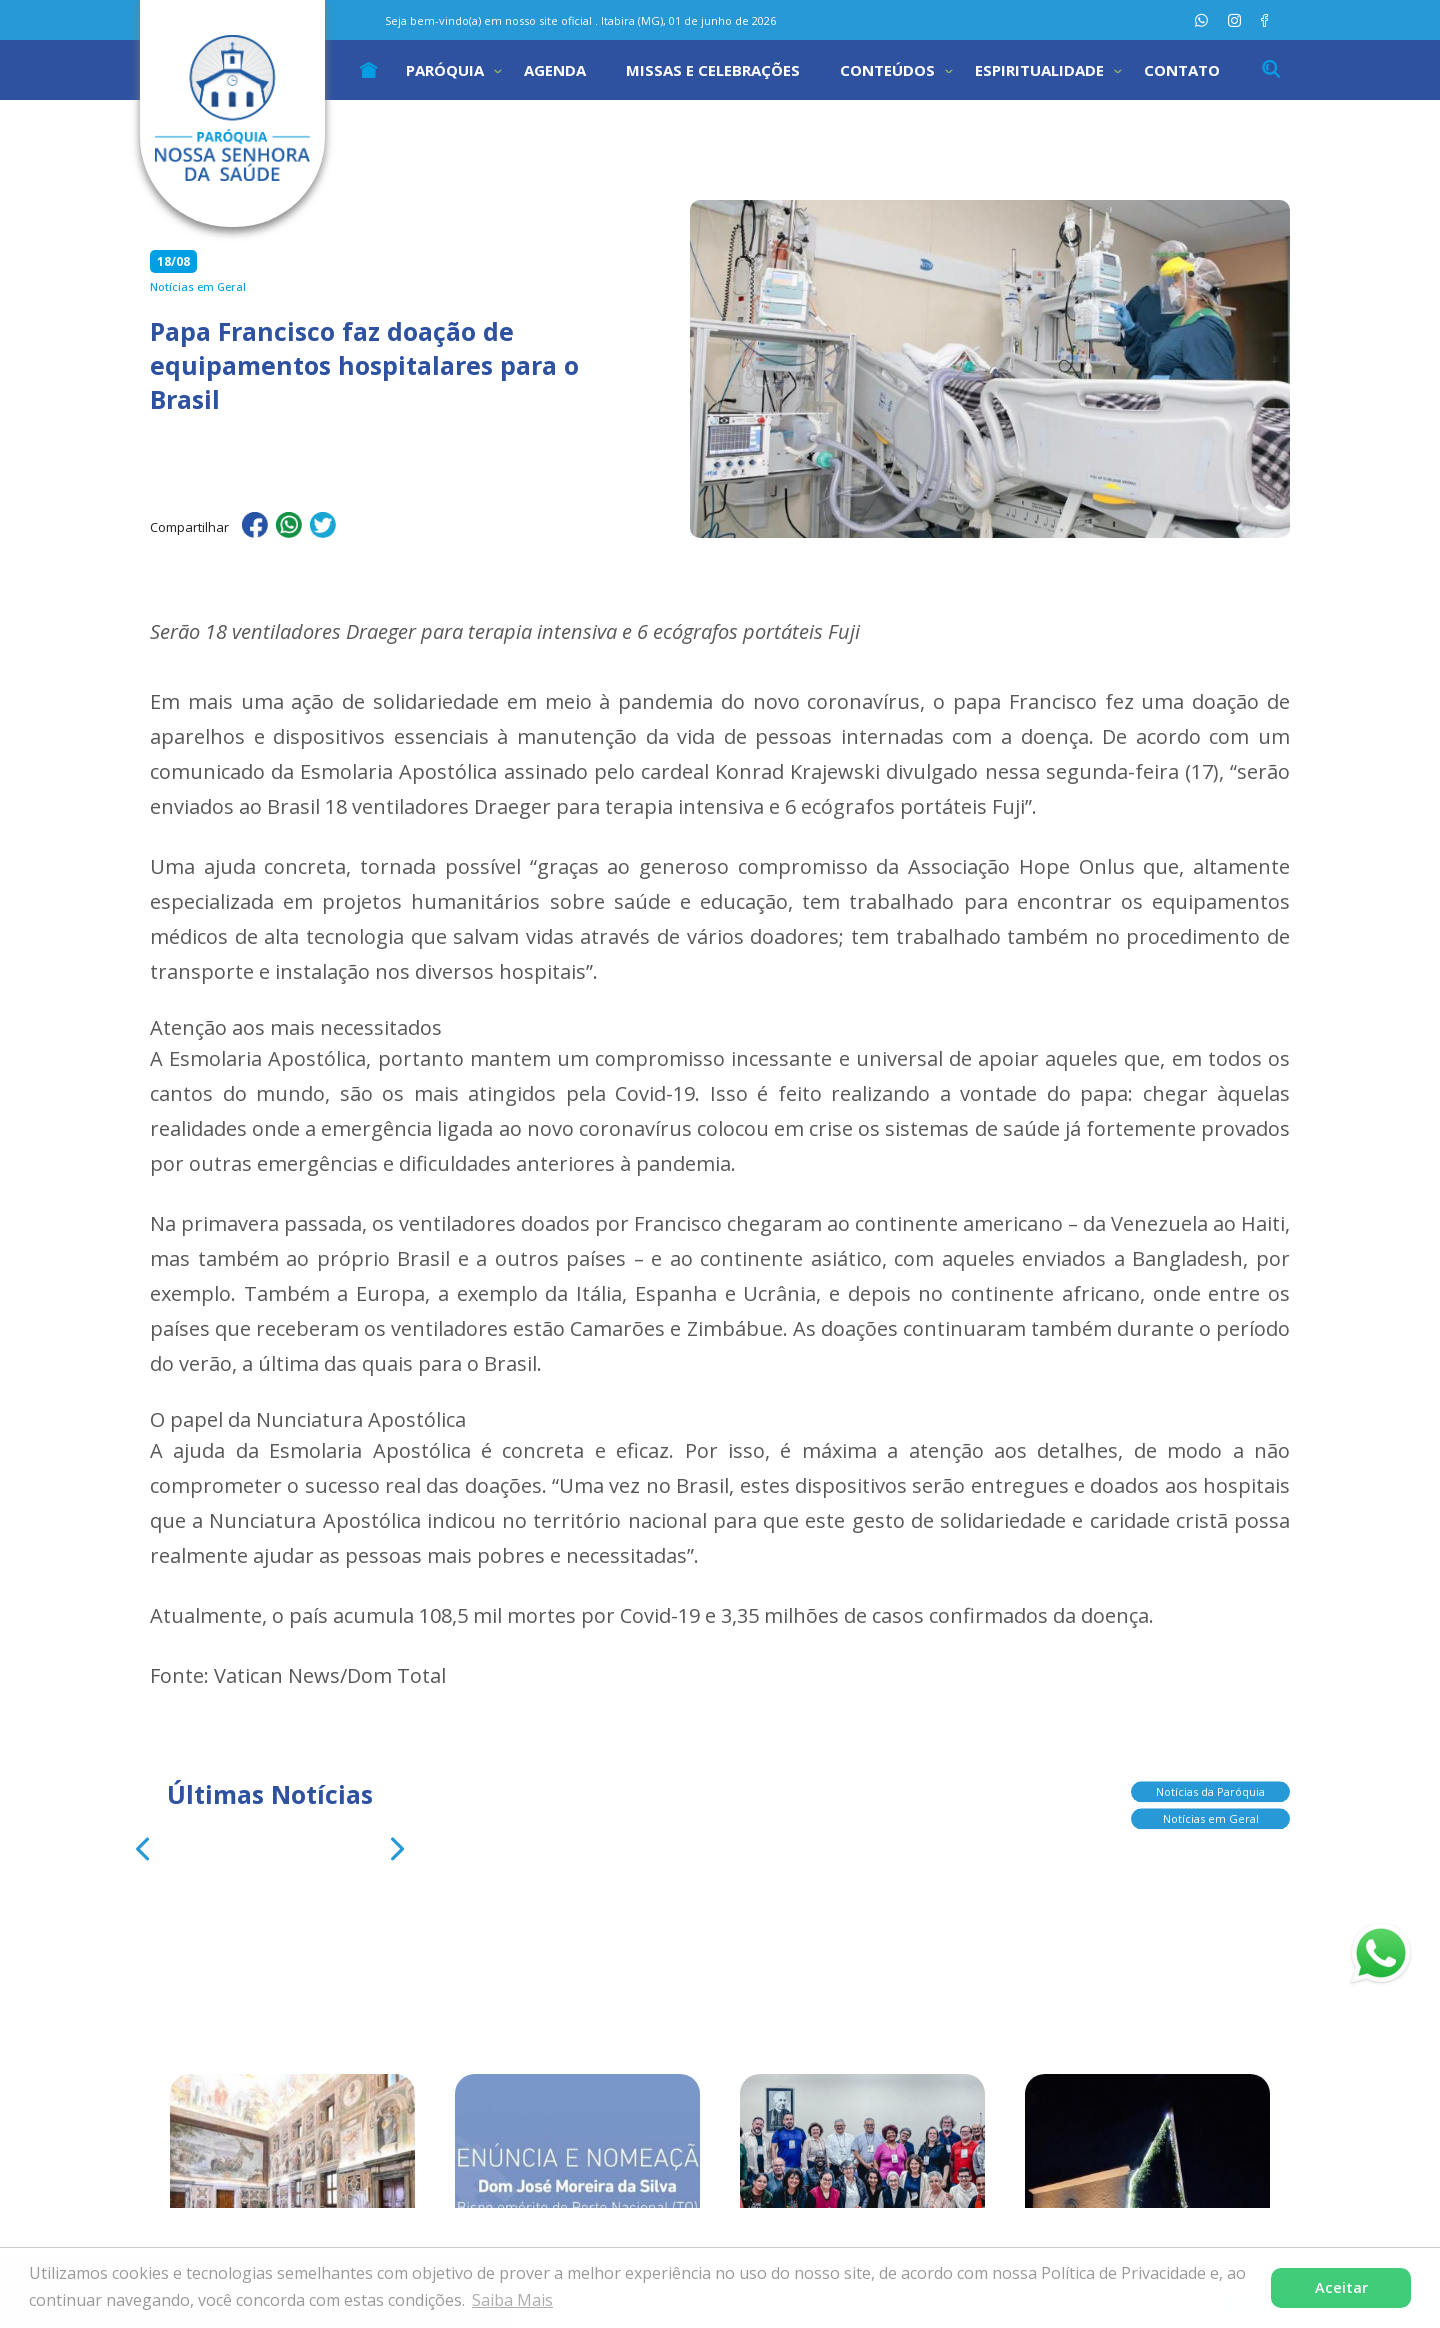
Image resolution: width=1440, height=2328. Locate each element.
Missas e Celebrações (713, 70)
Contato (1182, 70)
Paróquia (445, 70)
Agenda (555, 70)
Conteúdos (887, 70)
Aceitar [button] (1341, 2287)
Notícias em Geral (1211, 1811)
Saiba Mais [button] (512, 2300)
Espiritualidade (1039, 70)
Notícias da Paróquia (1210, 1784)
